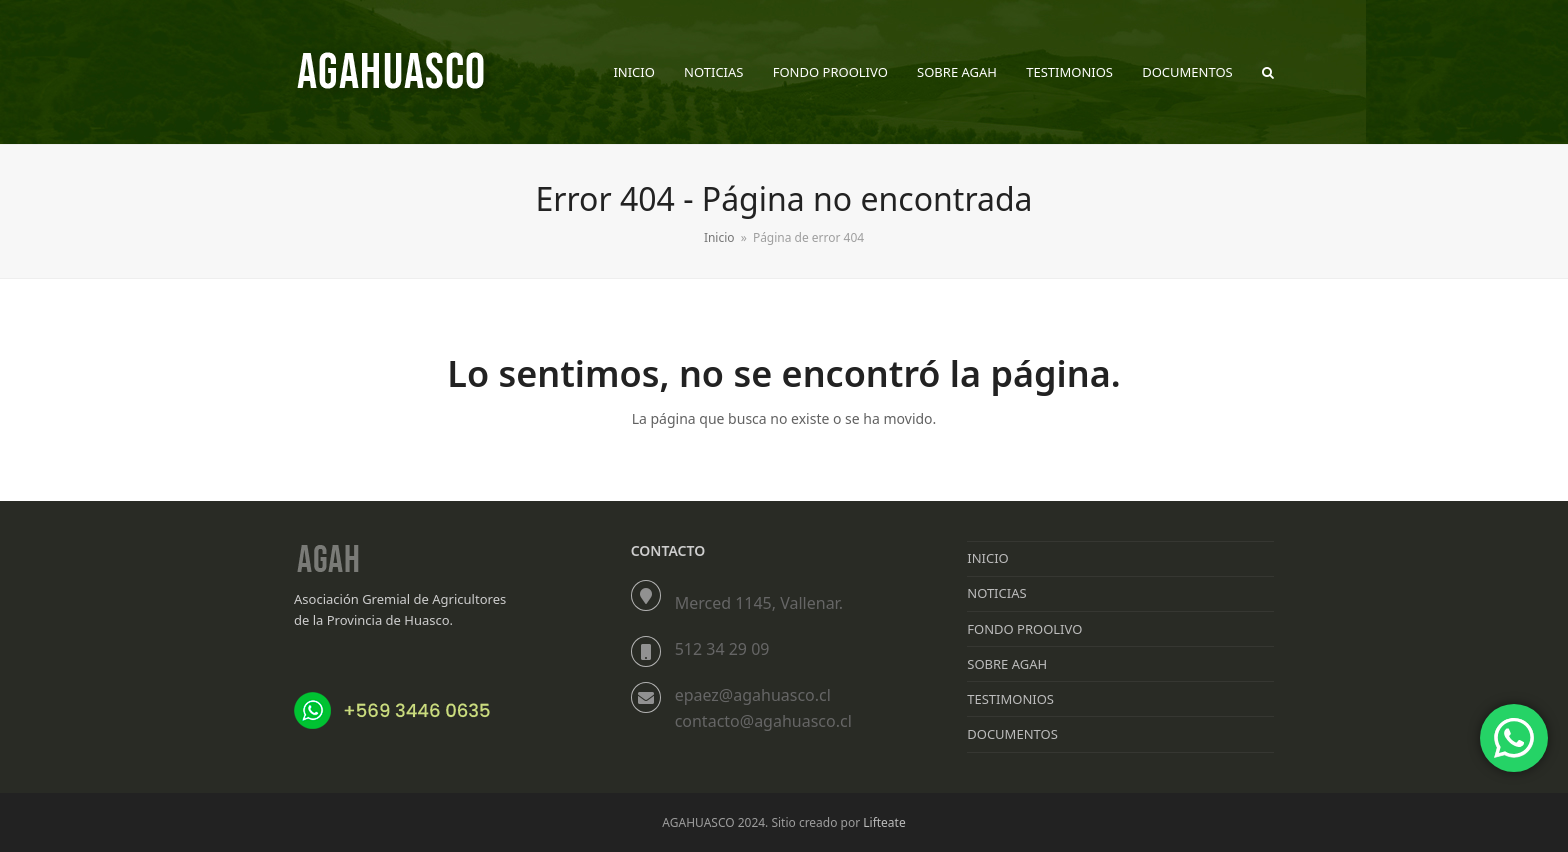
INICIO (987, 558)
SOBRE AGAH (1007, 664)
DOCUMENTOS (1012, 734)
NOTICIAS (996, 593)
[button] (1268, 72)
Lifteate (884, 822)
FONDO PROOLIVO (1024, 629)
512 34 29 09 (722, 649)
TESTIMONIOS (1010, 699)
